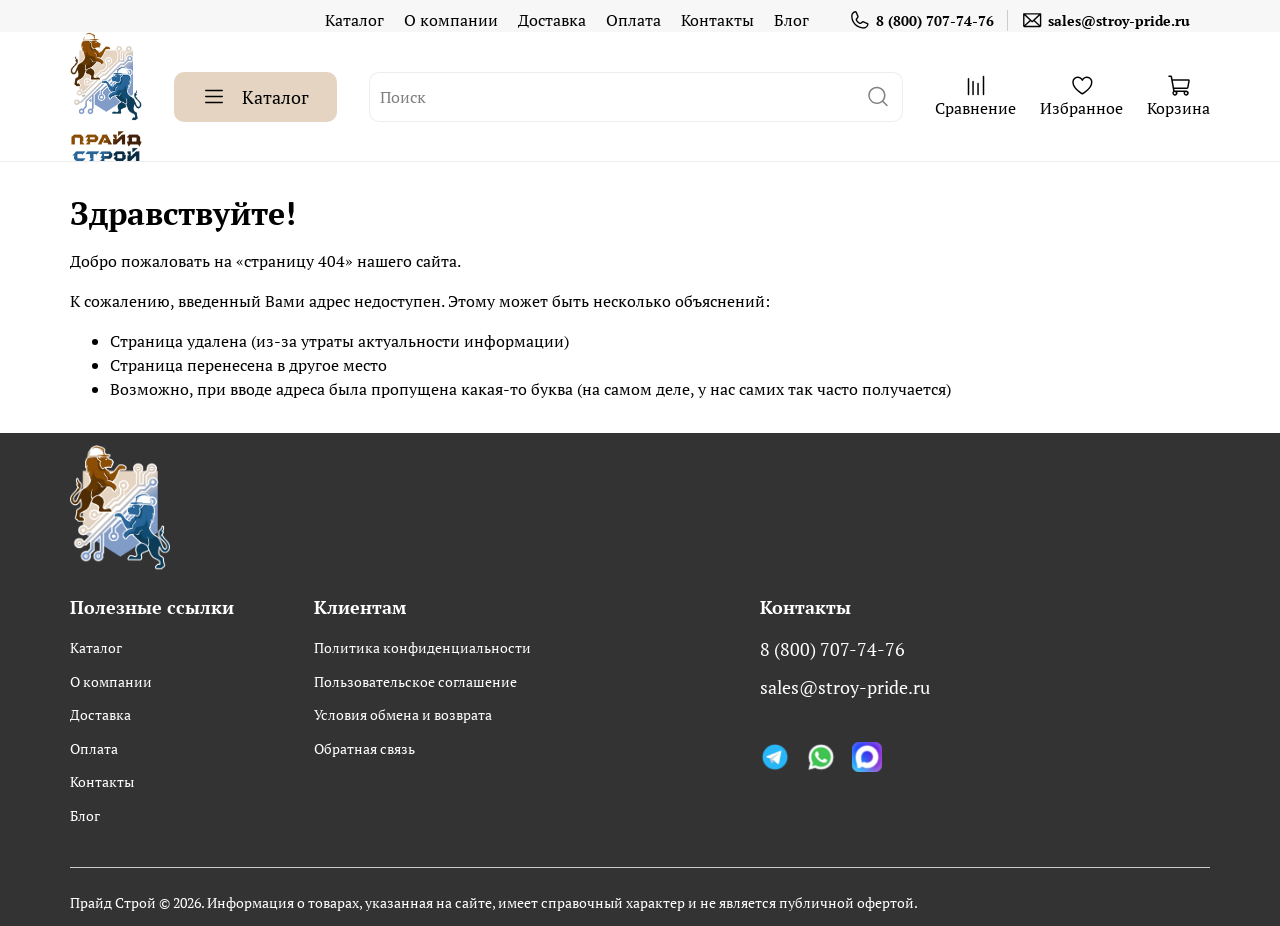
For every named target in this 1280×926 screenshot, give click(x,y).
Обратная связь (364, 748)
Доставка (552, 20)
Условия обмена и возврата (403, 714)
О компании (451, 20)
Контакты (717, 20)
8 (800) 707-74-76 (921, 20)
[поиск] (878, 97)
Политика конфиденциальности (422, 647)
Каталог (354, 20)
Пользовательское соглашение (415, 681)
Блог (791, 20)
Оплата (633, 20)
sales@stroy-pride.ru (1105, 20)
